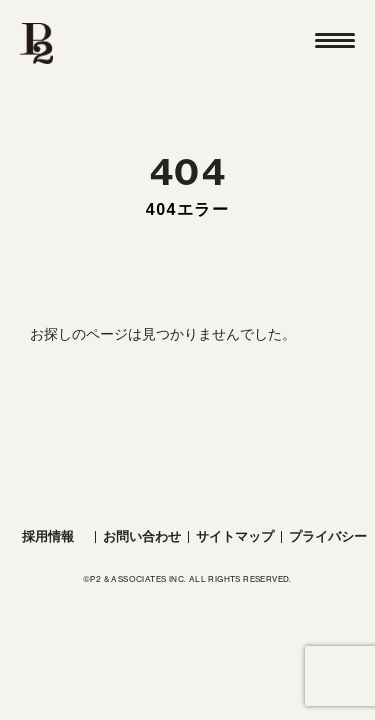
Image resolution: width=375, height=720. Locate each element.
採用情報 (48, 536)
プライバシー (328, 536)
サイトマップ (235, 536)
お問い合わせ (142, 536)
